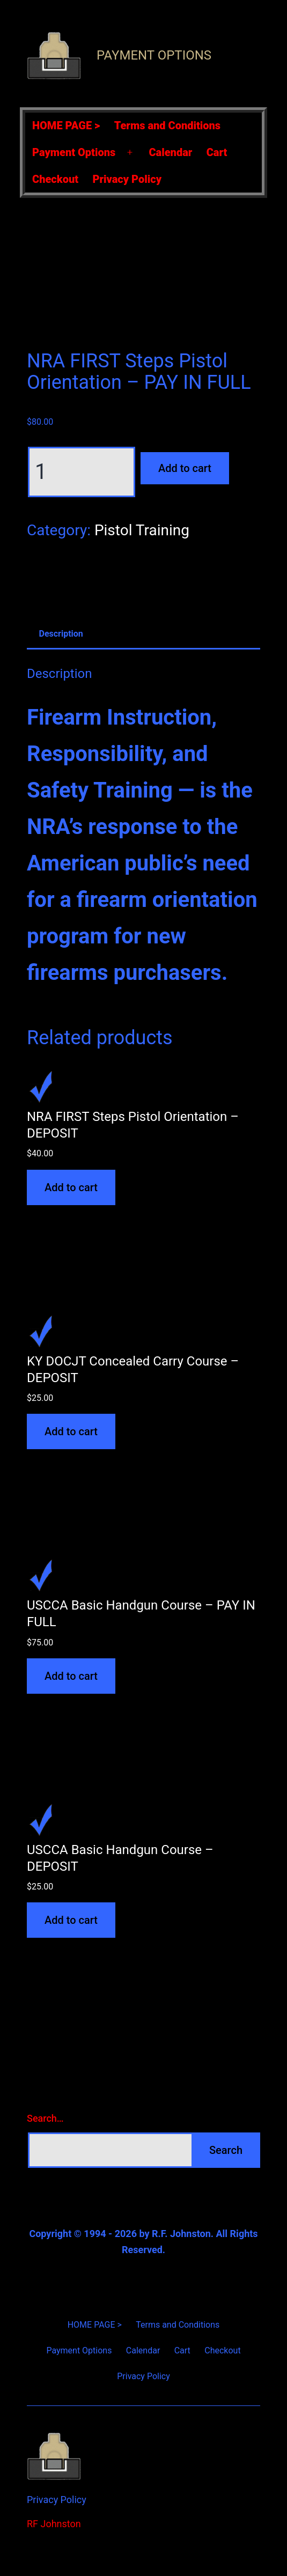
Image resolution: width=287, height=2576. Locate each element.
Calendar (170, 152)
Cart (217, 152)
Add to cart (184, 468)
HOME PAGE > (66, 125)
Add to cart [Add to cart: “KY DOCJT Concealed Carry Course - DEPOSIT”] (71, 1431)
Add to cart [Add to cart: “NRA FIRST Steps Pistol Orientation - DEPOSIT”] (71, 1187)
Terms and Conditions (167, 125)
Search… (45, 2118)
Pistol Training (141, 530)
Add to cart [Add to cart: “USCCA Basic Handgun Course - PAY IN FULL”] (71, 1676)
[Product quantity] (81, 472)
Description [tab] (61, 634)
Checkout (55, 179)
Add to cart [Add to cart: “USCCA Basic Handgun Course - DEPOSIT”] (71, 1920)
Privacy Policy (126, 179)
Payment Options (154, 55)
